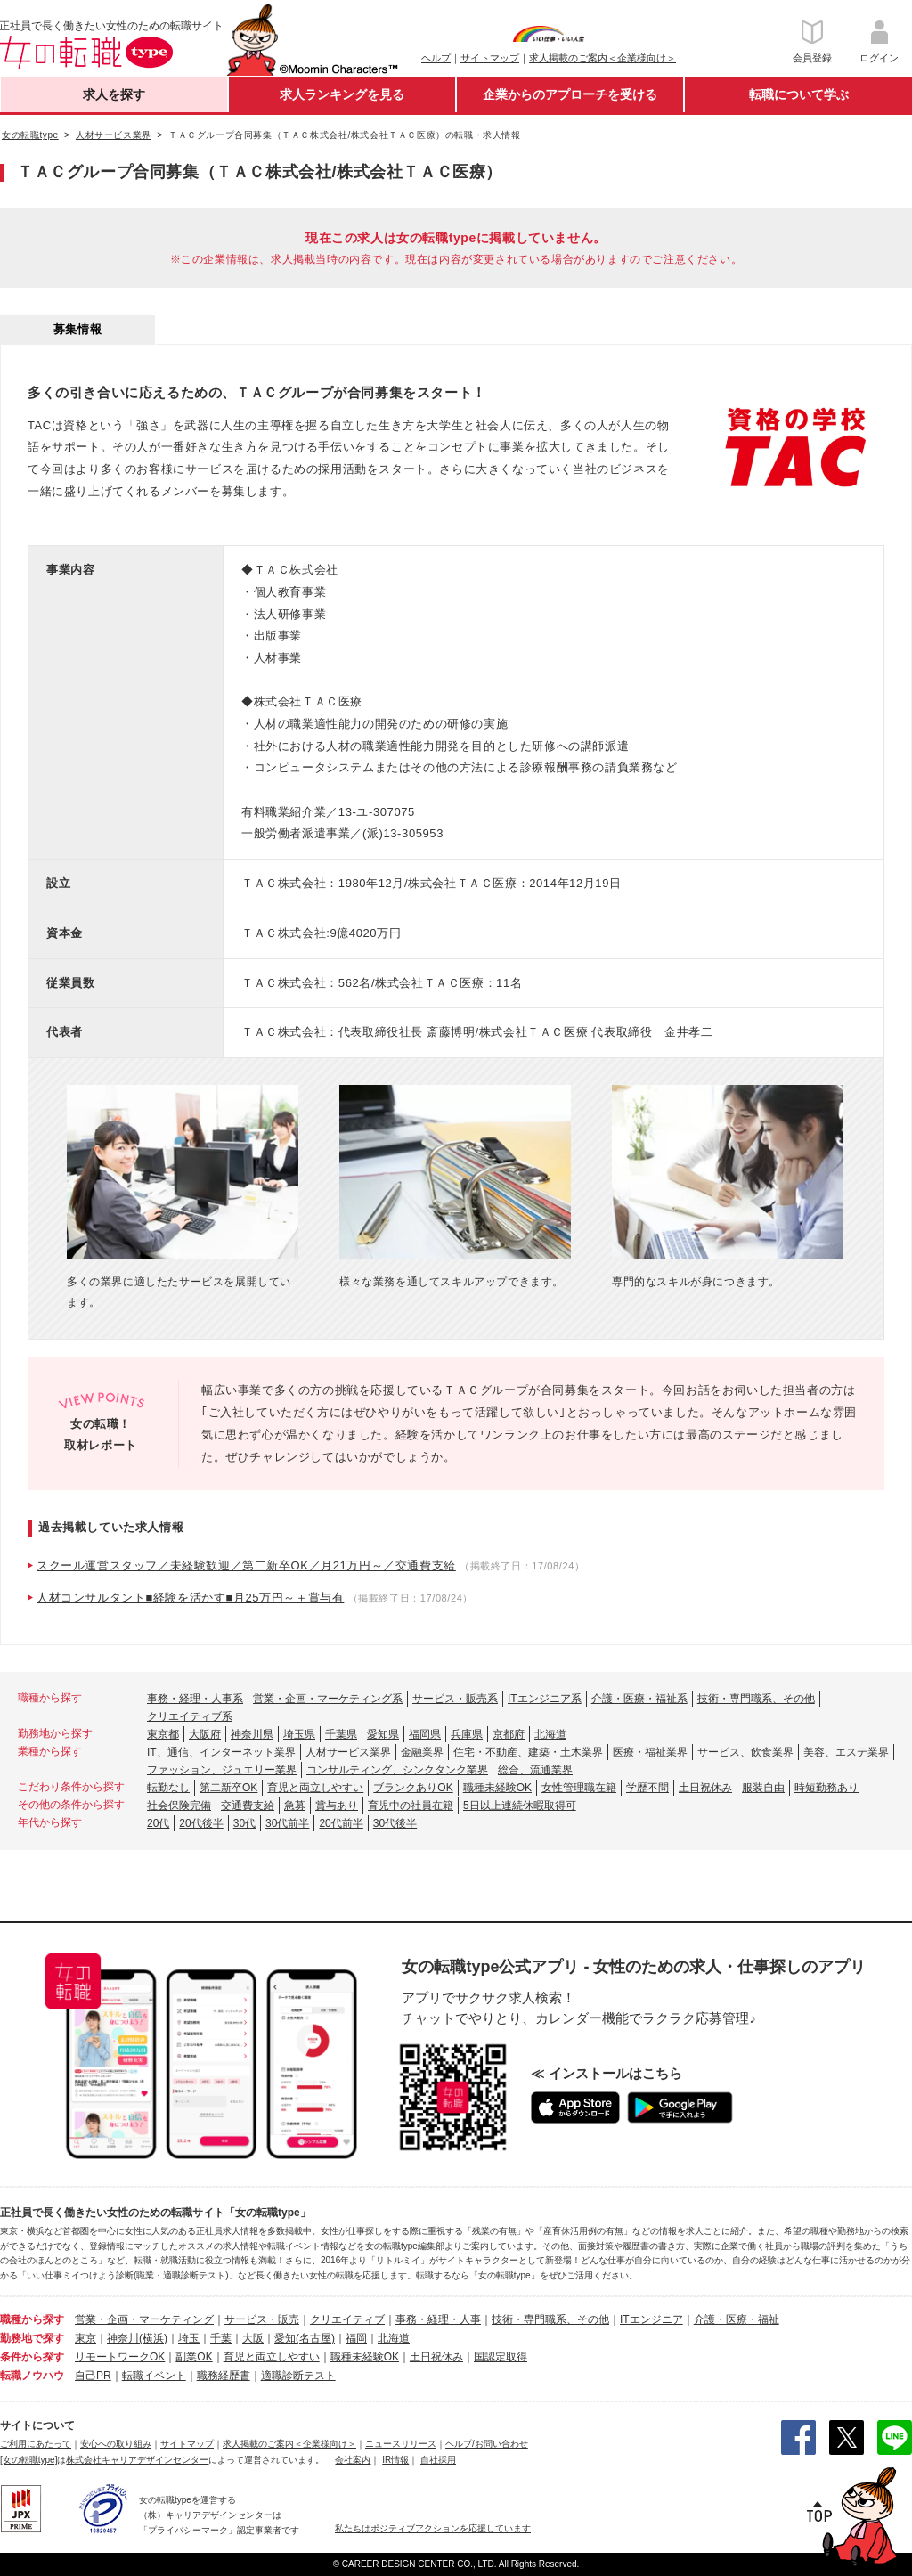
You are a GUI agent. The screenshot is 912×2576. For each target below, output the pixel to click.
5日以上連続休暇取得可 (519, 1805)
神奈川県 (252, 1734)
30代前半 (287, 1823)
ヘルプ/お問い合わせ (486, 2444)
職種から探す (32, 2319)
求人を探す (114, 94)
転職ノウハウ (32, 2375)
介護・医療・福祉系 (639, 1698)
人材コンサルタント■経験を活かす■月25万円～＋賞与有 (190, 1597)
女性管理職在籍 (579, 1787)
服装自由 (763, 1787)
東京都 (163, 1734)
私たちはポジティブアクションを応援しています (433, 2528)
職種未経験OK (497, 1787)
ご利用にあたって (35, 2444)
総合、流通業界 (535, 1770)
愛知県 (383, 1734)
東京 (85, 2338)
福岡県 (425, 1734)
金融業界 (422, 1752)
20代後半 (201, 1823)
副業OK (193, 2357)
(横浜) (153, 2338)
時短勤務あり (826, 1787)
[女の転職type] (28, 2460)
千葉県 (341, 1734)
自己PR (93, 2375)
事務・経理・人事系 (195, 1698)
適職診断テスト (298, 2375)
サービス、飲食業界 (745, 1752)
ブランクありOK (412, 1787)
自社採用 (438, 2460)
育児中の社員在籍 (410, 1805)
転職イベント (154, 2375)
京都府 (509, 1734)
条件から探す (32, 2357)
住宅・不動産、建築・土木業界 (528, 1752)
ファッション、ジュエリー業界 (222, 1770)
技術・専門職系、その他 (756, 1698)
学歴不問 (647, 1787)
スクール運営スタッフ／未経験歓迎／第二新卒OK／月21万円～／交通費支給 (246, 1565)
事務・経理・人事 (438, 2319)
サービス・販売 (261, 2319)
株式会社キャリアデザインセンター (137, 2460)
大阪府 (205, 1734)
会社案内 (352, 2460)
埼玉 (189, 2338)
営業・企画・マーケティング (144, 2319)
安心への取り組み (115, 2444)
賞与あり (336, 1805)
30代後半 (395, 1823)
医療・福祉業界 (650, 1752)
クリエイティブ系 (189, 1716)
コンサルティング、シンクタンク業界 (397, 1770)
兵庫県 (467, 1734)
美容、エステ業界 (846, 1752)
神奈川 (123, 2338)
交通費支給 (247, 1805)
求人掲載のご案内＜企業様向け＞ (602, 58)
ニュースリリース (400, 2444)
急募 (294, 1805)
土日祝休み (705, 1787)
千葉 (221, 2338)
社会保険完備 (179, 1805)
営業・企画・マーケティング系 (328, 1698)
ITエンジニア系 (545, 1698)
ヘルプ (436, 58)
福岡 (356, 2338)
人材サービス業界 (348, 1752)
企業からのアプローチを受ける (570, 94)
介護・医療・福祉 (736, 2319)
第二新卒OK (228, 1787)
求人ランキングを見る (342, 94)
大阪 (253, 2338)
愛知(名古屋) (304, 2338)
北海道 (550, 1734)
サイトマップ (489, 58)
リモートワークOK (120, 2357)
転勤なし (168, 1787)
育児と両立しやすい (315, 1787)
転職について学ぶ (799, 94)
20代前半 (340, 1823)
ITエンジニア (651, 2319)
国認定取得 (500, 2357)
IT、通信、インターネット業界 (221, 1752)
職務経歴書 (223, 2375)
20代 (158, 1823)
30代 (244, 1823)
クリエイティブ (347, 2319)
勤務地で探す (32, 2338)
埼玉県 (299, 1734)
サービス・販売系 (455, 1698)
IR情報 (395, 2460)
